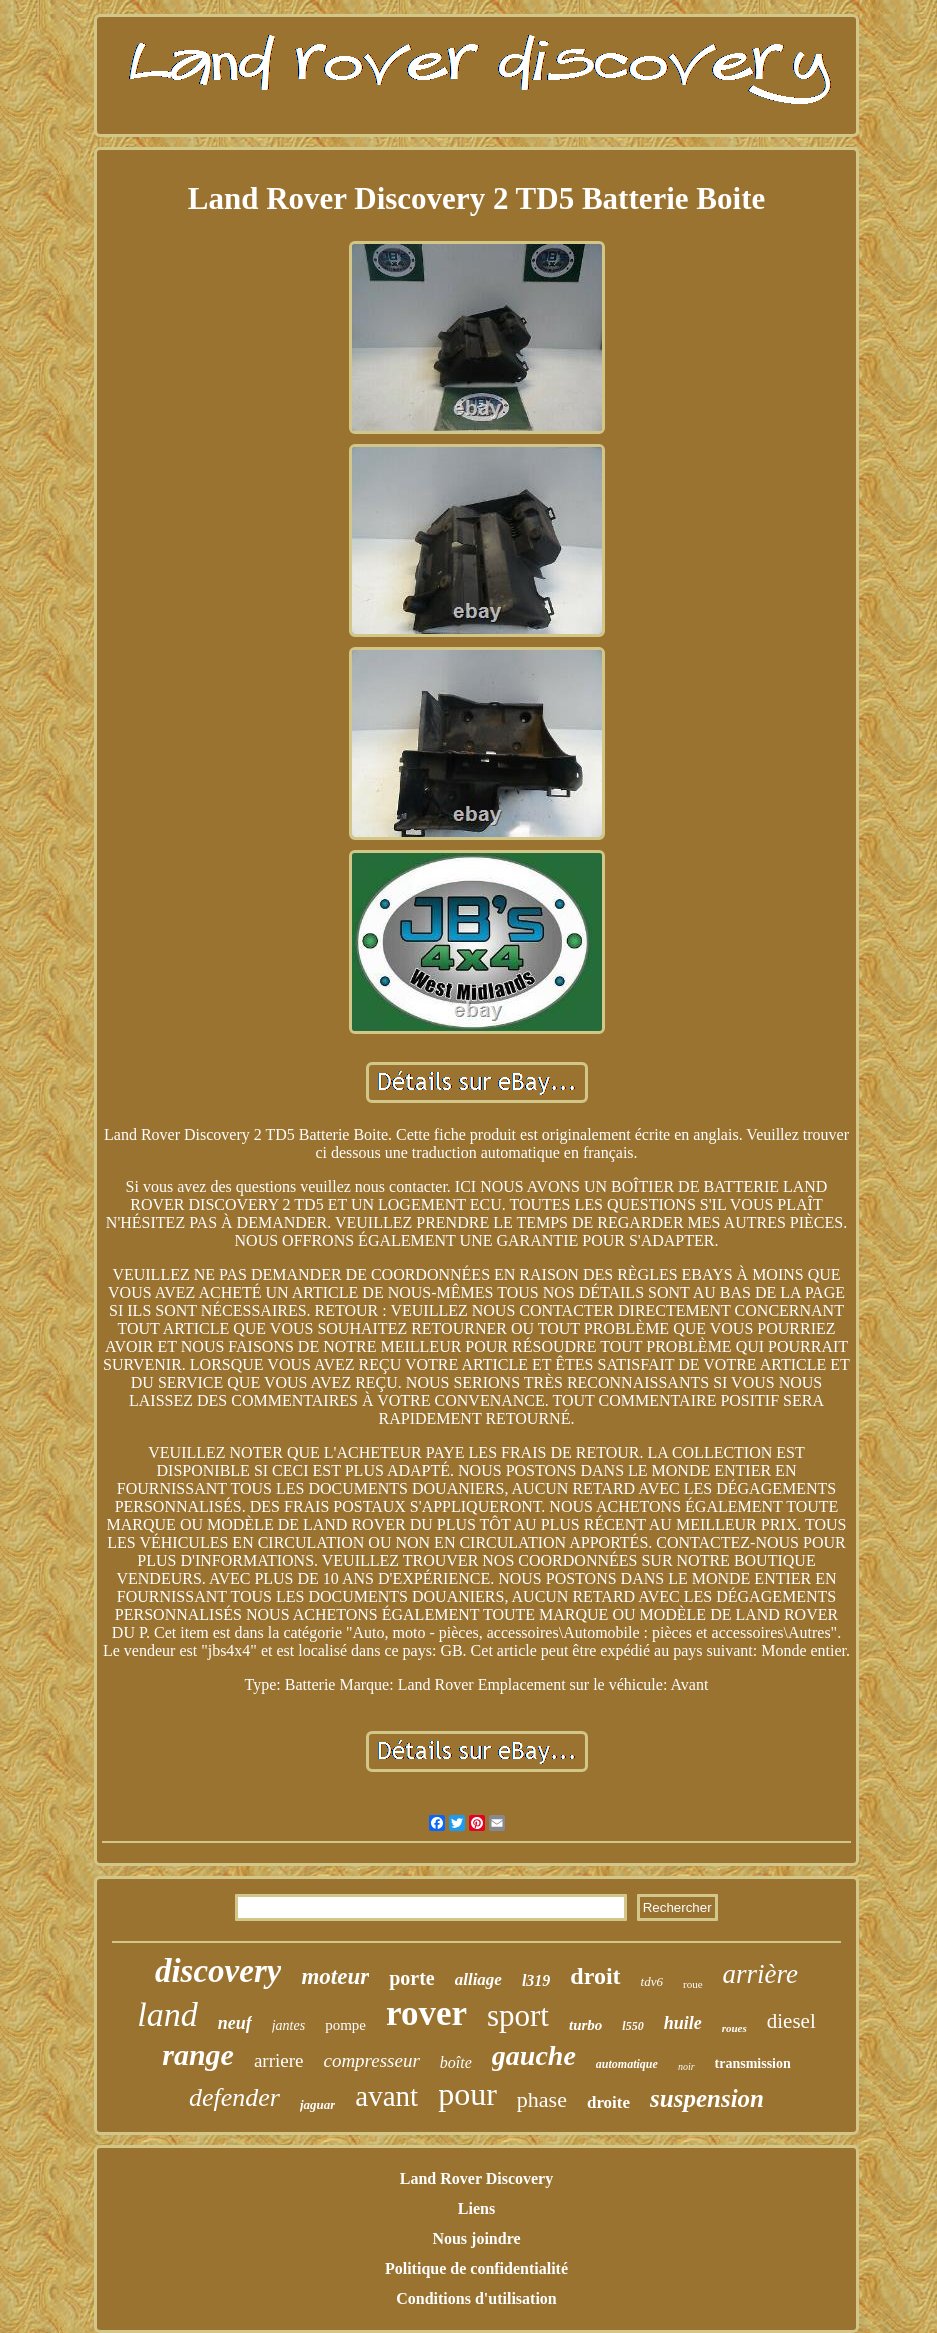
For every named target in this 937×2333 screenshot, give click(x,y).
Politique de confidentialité (476, 2268)
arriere (279, 2060)
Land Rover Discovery (476, 2178)
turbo (585, 2025)
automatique (627, 2064)
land (167, 2014)
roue (693, 1984)
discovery (218, 1971)
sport (518, 2015)
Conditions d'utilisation (476, 2298)
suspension (707, 2098)
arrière (761, 1974)
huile (683, 2023)
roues (734, 2028)
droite (608, 2102)
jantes (288, 2025)
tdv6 (652, 1981)
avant (386, 2096)
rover (426, 2013)
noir (686, 2066)
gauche (534, 2055)
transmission (753, 2063)
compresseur (371, 2060)
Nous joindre (476, 2238)
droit (595, 1976)
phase (542, 2099)
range (198, 2054)
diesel (791, 2021)
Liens (476, 2208)
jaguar (317, 2104)
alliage (478, 1979)
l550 (632, 2026)
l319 (536, 1980)
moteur (335, 1976)
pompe (345, 2025)
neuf (235, 2023)
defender (234, 2097)
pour (467, 2094)
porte (412, 1978)
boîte (456, 2062)
